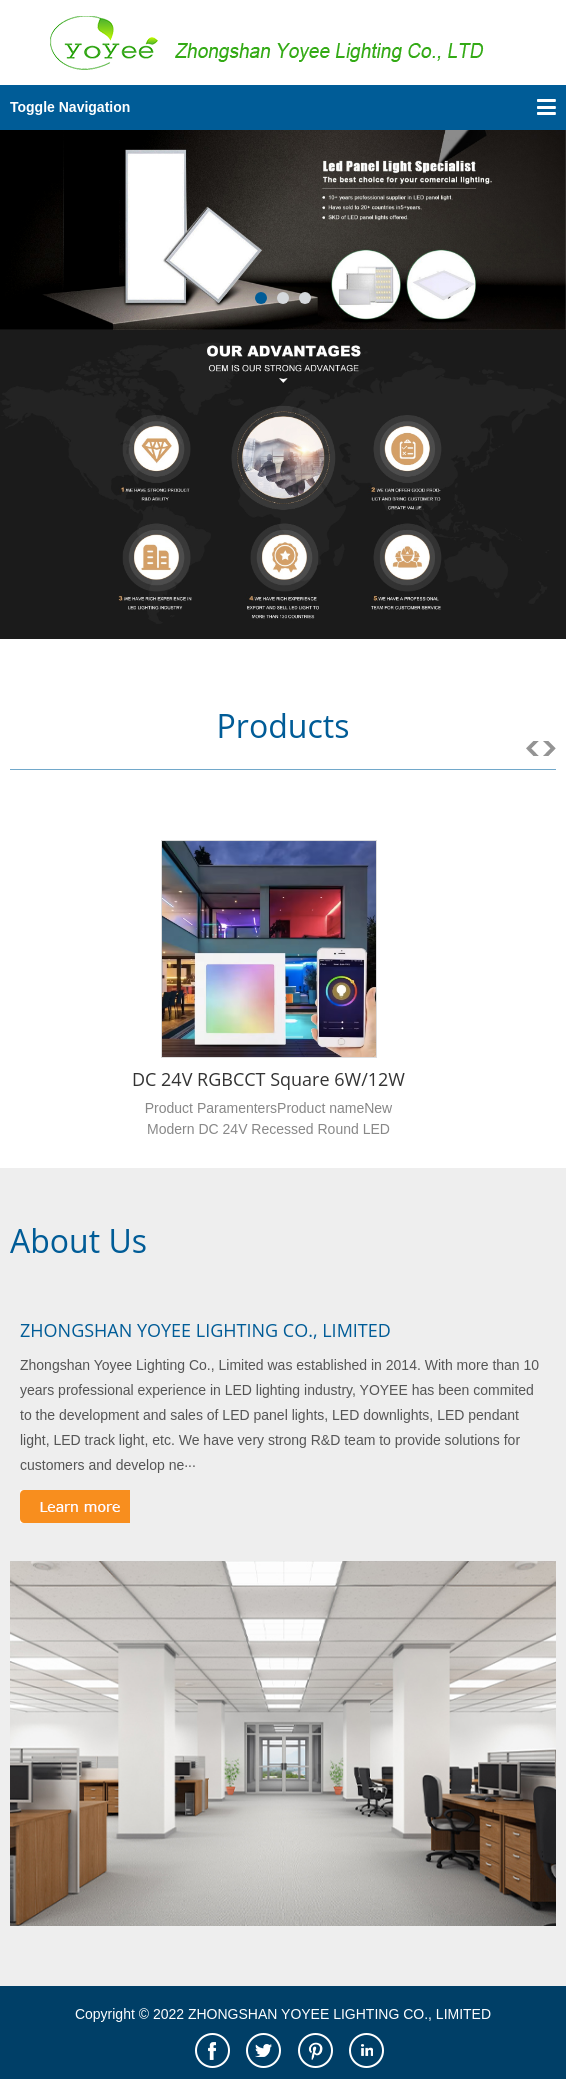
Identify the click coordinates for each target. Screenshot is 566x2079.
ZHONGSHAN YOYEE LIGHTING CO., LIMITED (205, 1330)
